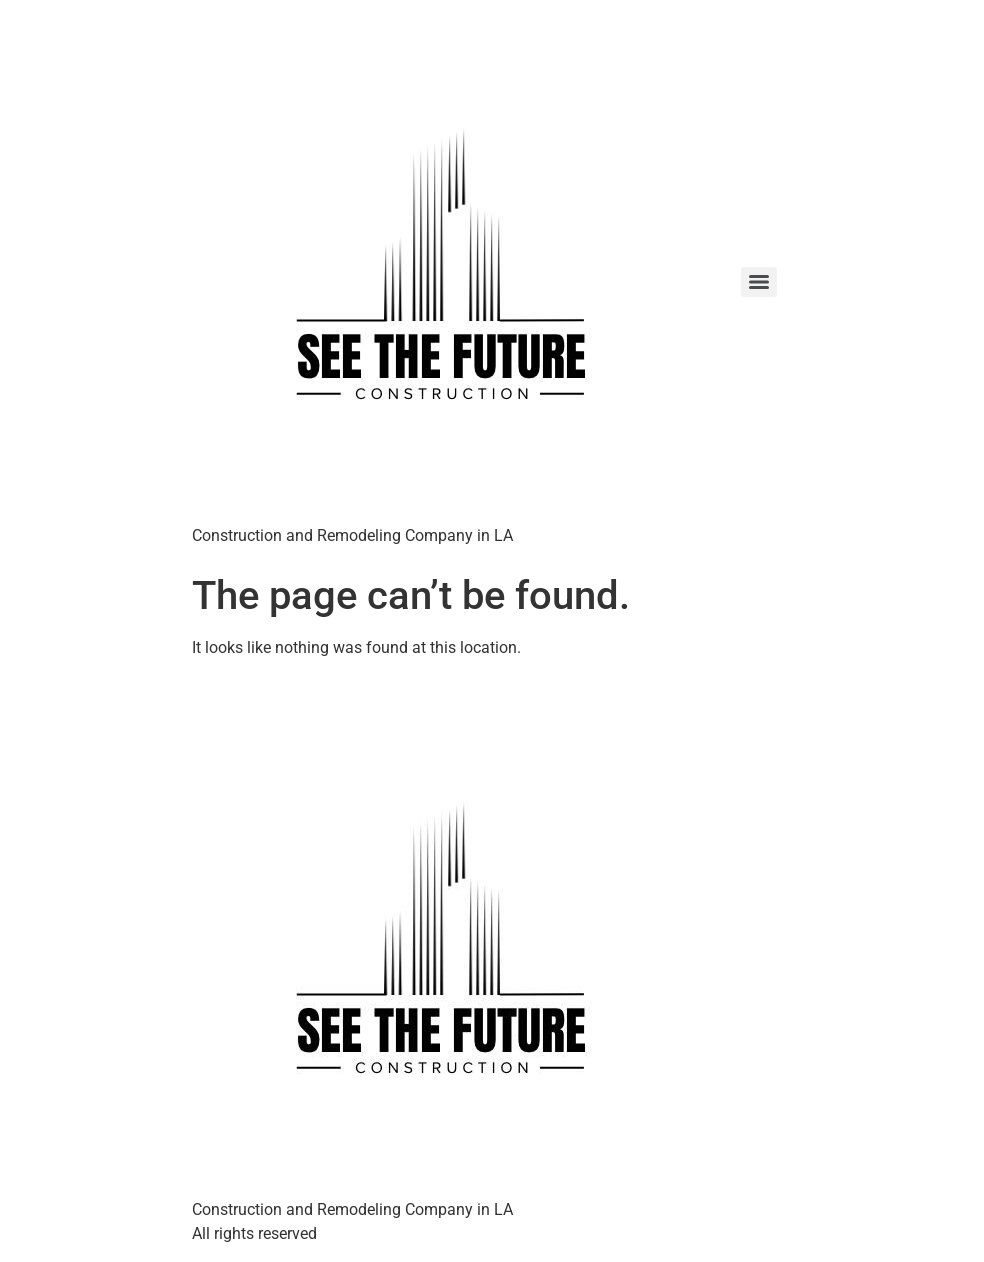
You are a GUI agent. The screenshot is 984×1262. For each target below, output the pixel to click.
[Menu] (759, 282)
